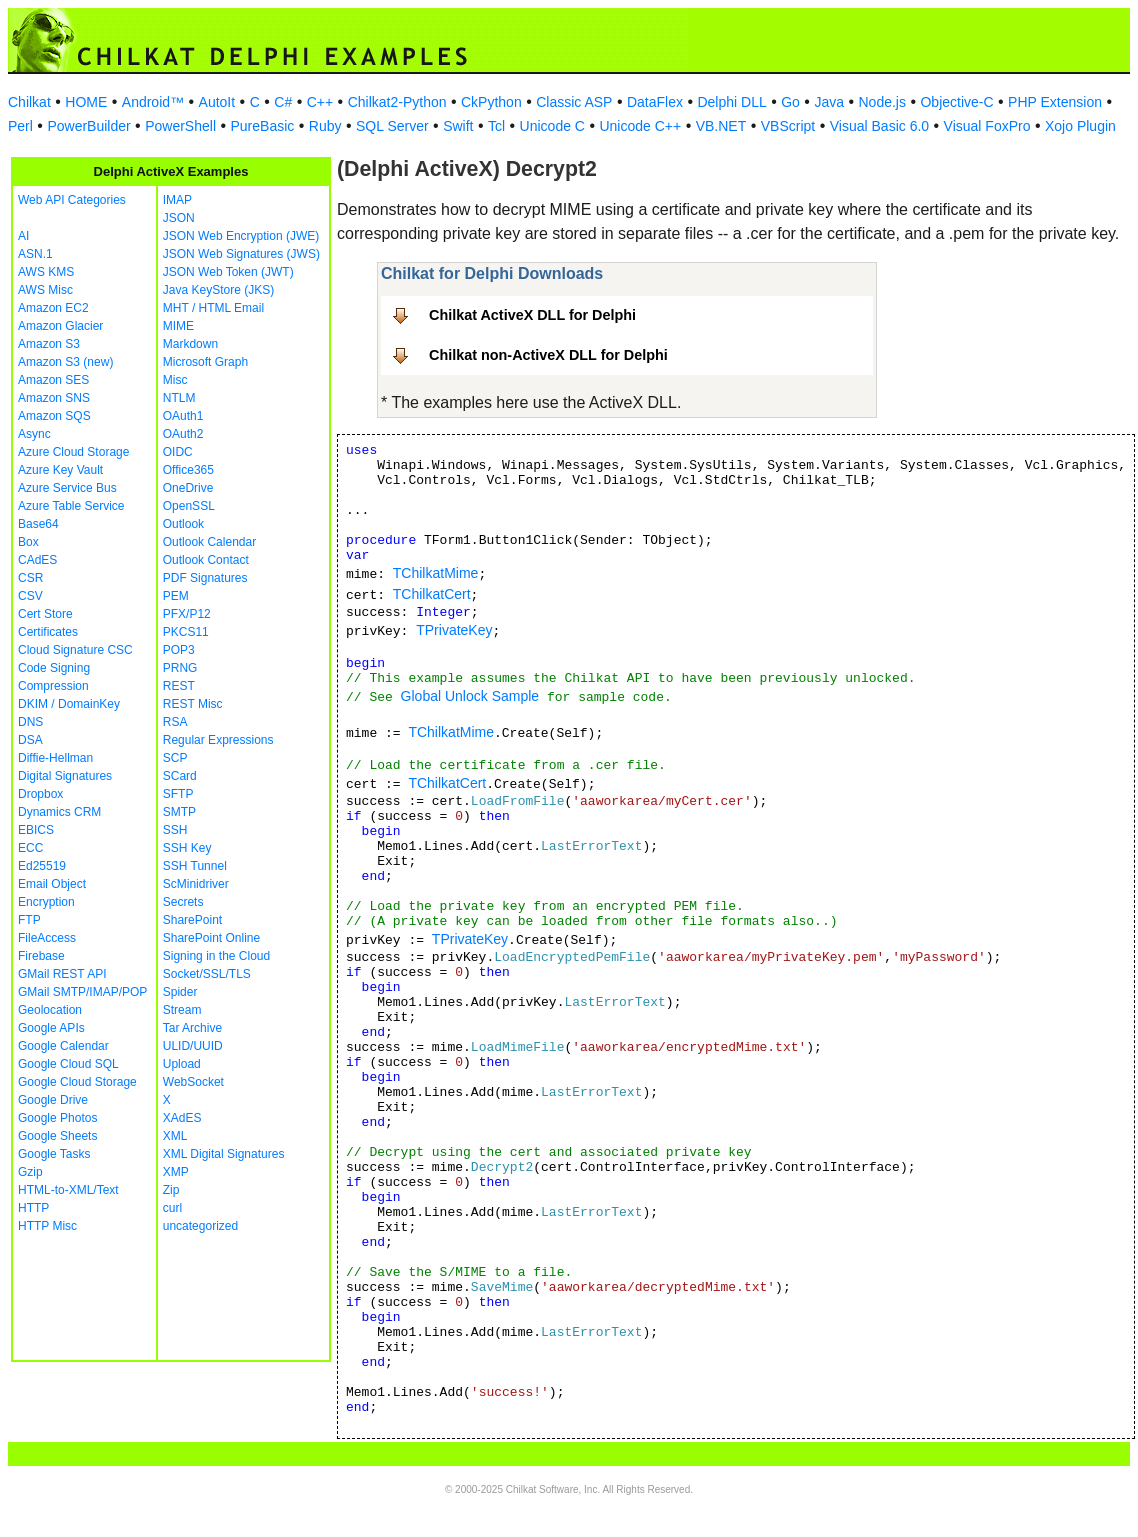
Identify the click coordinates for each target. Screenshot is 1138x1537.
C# (283, 102)
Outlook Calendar (209, 542)
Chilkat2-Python (397, 102)
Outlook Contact (206, 560)
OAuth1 (183, 416)
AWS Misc (45, 290)
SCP (175, 758)
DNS (30, 722)
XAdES (182, 1118)
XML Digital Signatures (224, 1154)
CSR (30, 578)
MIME (178, 326)
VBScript (788, 126)
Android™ (153, 102)
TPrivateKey (454, 630)
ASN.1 (35, 254)
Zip (171, 1190)
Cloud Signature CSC (75, 650)
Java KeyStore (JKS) (218, 290)
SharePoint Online (211, 938)
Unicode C (552, 126)
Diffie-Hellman (55, 758)
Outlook (183, 524)
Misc (175, 380)
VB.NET (721, 126)
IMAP (177, 200)
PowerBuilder (88, 126)
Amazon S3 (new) (65, 362)
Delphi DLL (731, 102)
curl (172, 1208)
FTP (29, 920)
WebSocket (193, 1082)
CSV (30, 596)
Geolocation (50, 1010)
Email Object (52, 884)
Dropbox (40, 794)
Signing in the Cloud (216, 956)
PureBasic (263, 126)
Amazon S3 (49, 344)
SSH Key (187, 848)
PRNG (180, 668)
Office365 (188, 470)
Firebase (41, 956)
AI (23, 236)
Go (790, 102)
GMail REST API (62, 974)
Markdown (190, 344)
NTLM (179, 398)
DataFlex (655, 102)
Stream (182, 1010)
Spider (180, 992)
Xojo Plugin (1080, 126)
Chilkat (29, 102)
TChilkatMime (436, 573)
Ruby (325, 126)
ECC (30, 848)
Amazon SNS (54, 398)
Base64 (38, 524)
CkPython (491, 102)
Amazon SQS (54, 416)
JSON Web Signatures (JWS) (241, 254)
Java (829, 102)
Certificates (48, 632)
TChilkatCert (432, 594)
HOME (86, 102)
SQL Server (392, 126)
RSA (175, 722)
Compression (53, 686)
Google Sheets (57, 1136)
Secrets (183, 902)
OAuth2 (183, 434)
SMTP (179, 812)
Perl (20, 126)
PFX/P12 (187, 614)
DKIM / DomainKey (69, 704)
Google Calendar (63, 1046)
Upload (182, 1064)
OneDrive (188, 488)
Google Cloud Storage (77, 1082)
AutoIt (217, 102)
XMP (176, 1172)
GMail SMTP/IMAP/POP (82, 992)
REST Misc (193, 704)
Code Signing (54, 668)
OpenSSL (189, 506)
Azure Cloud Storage (73, 452)
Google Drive (53, 1100)
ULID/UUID (193, 1046)
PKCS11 (186, 632)
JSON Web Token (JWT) (228, 272)
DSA (30, 740)
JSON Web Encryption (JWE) (241, 236)
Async (34, 434)
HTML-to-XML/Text (68, 1190)
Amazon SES (53, 380)
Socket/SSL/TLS (207, 974)
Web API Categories (72, 200)
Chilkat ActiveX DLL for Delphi (532, 315)
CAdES (37, 560)
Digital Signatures (65, 776)
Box (28, 542)
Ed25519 (42, 866)
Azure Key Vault (60, 470)
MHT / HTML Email (213, 308)
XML (175, 1136)
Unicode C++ (640, 126)
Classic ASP (574, 102)
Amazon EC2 (53, 308)
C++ (320, 102)
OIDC (178, 452)
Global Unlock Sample (470, 696)
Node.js (882, 102)
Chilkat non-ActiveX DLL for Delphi (548, 355)
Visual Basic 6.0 (879, 126)
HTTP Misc (47, 1226)
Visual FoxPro (987, 126)
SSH (175, 830)
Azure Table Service (71, 506)
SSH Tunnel (195, 866)
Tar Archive (192, 1028)
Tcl (496, 126)
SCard (180, 776)
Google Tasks (54, 1154)
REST (179, 686)
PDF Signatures (205, 578)
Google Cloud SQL (68, 1064)
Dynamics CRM (59, 812)
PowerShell (180, 126)
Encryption (46, 902)
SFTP (178, 794)
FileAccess (47, 938)
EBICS (36, 830)
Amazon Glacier (60, 326)
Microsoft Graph (205, 362)
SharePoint (192, 920)
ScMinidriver (196, 884)
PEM (176, 596)
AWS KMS (46, 272)
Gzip (30, 1172)
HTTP (33, 1208)
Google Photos (57, 1118)
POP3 (179, 650)
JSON (179, 218)
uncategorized (200, 1226)
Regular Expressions (218, 740)
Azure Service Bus (67, 488)
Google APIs (51, 1028)
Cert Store (45, 614)
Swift (458, 126)
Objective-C (956, 102)
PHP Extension (1055, 102)
